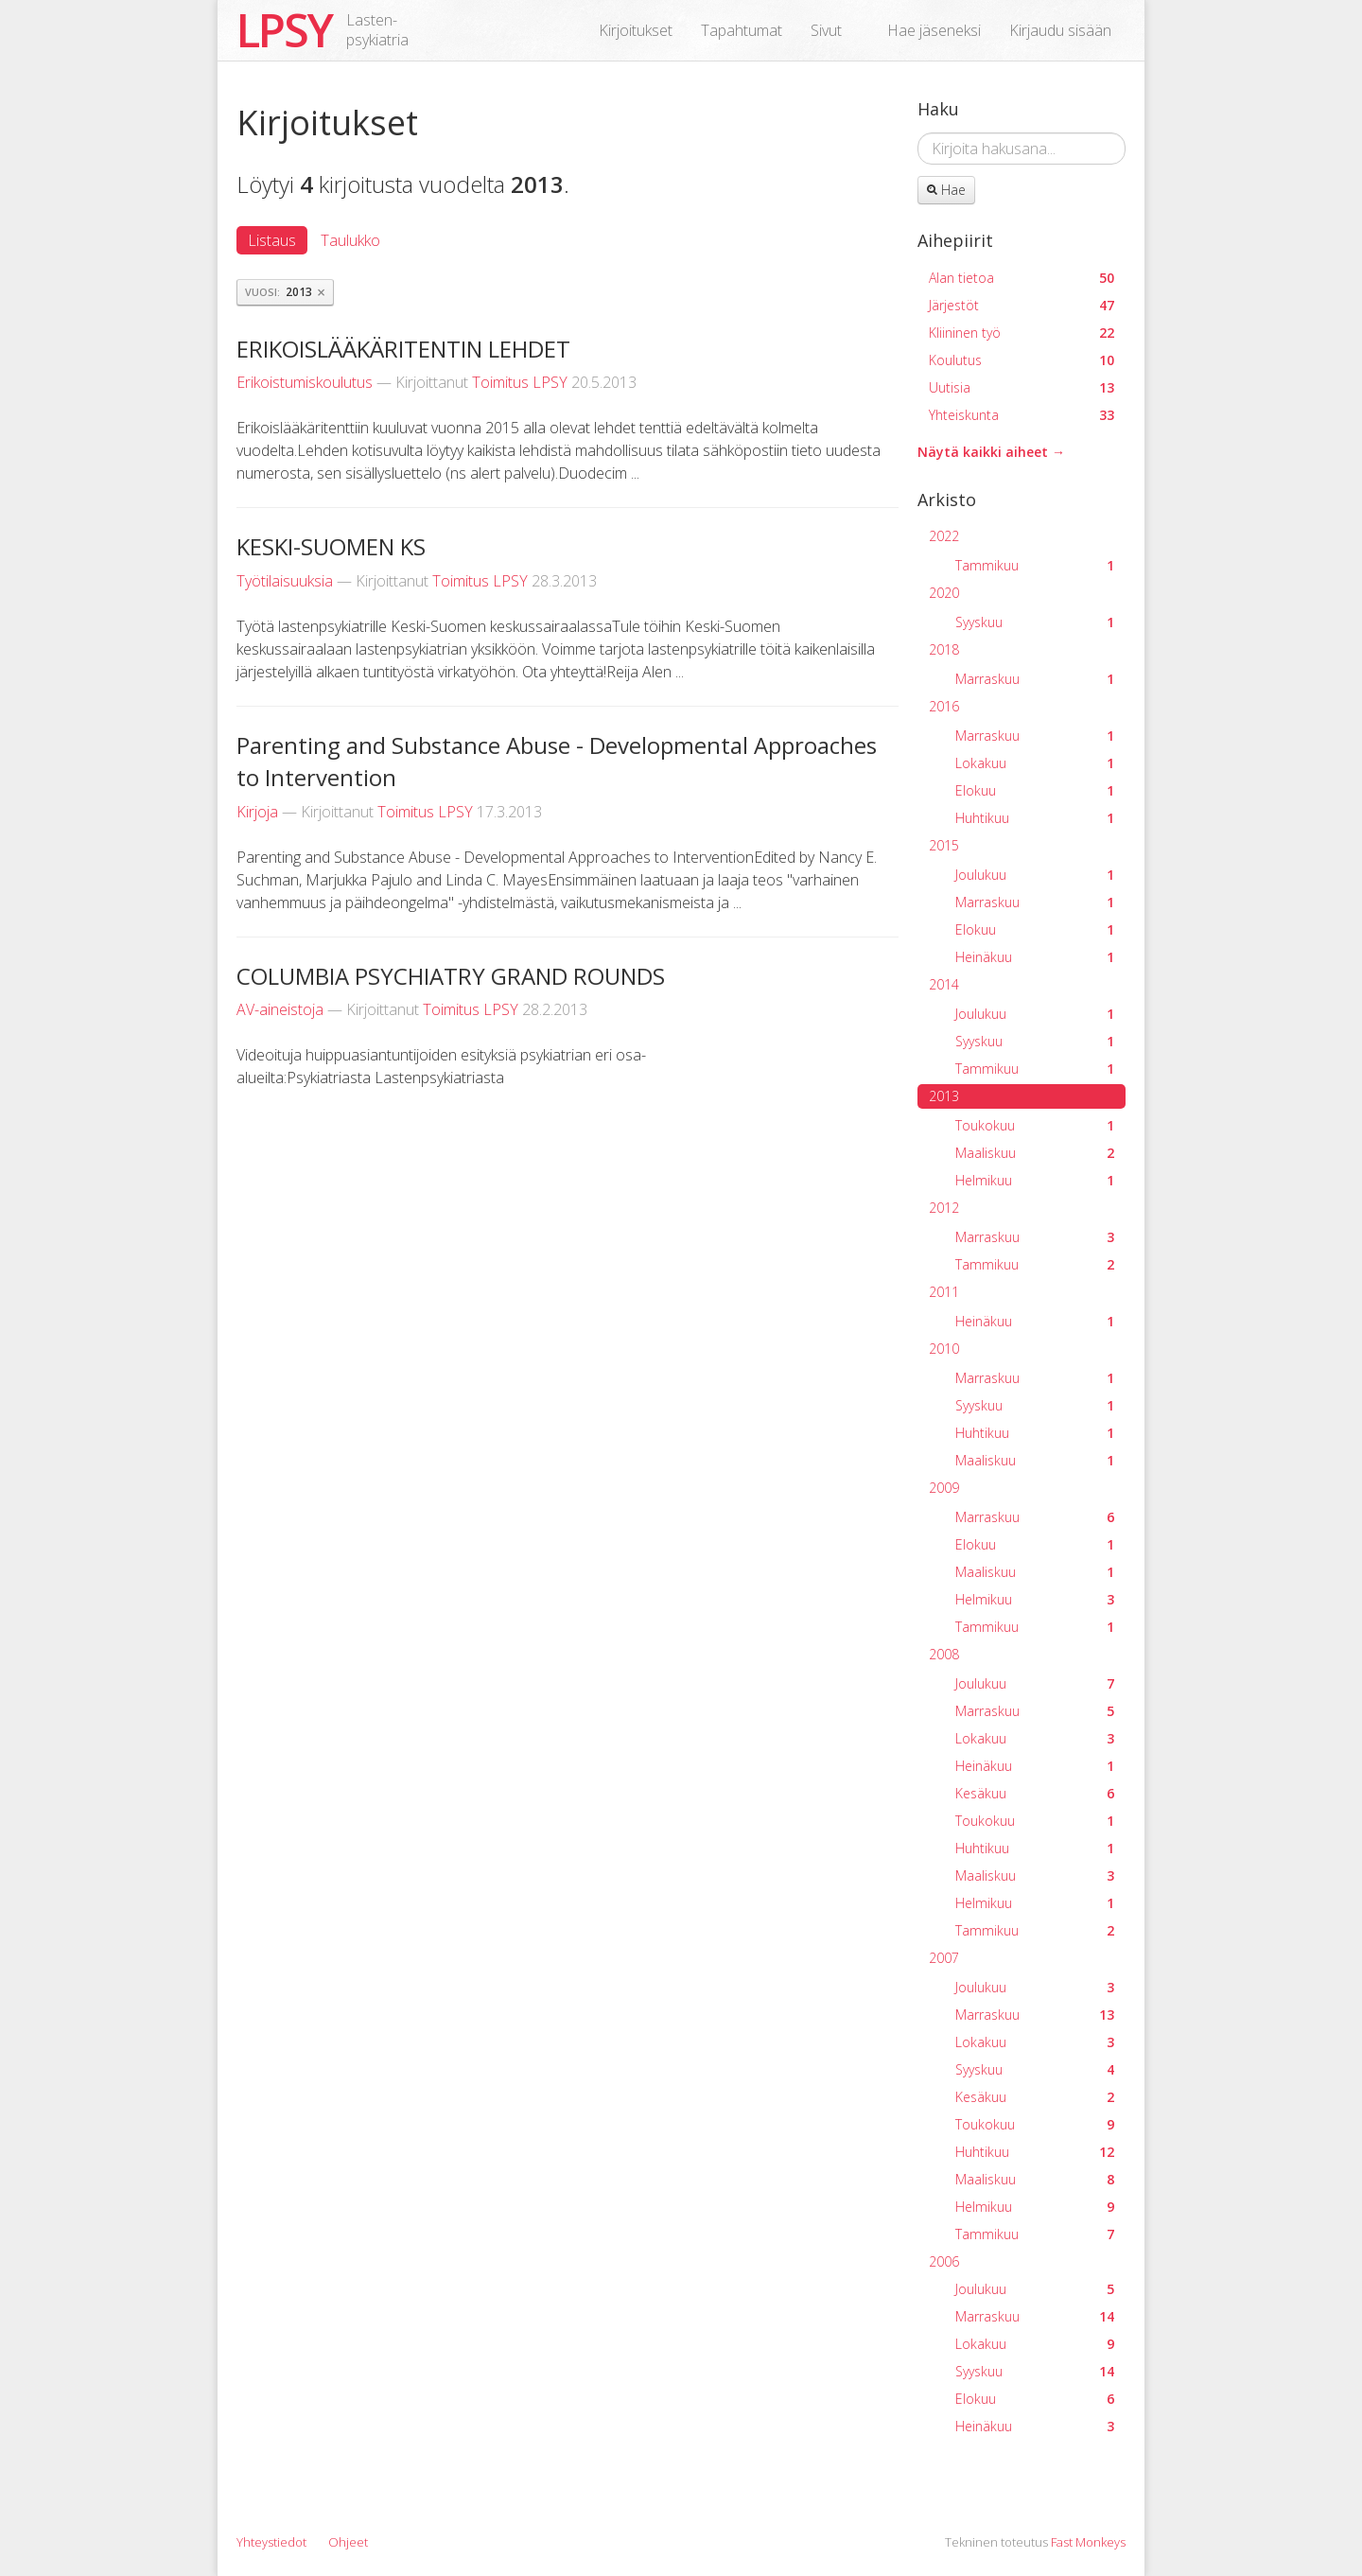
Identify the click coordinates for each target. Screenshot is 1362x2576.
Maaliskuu (1034, 1153)
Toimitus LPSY (520, 382)
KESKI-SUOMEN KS (331, 546)
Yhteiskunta (1021, 415)
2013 (944, 1096)
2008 (944, 1654)
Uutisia (1021, 387)
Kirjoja (257, 811)
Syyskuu (1034, 622)
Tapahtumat (741, 30)
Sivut (826, 30)
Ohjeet (348, 2541)
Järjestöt (1021, 305)
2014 (944, 984)
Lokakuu (1034, 763)
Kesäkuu (1034, 1793)
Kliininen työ (1021, 333)
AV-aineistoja (279, 1009)
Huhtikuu (1034, 818)
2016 (944, 706)
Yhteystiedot (271, 2541)
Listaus (272, 240)
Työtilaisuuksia (284, 580)
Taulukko (350, 240)
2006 (944, 2261)
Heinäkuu (1034, 957)
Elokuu (1034, 790)
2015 (944, 845)
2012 (944, 1208)
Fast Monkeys (1088, 2541)
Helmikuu (1034, 1180)
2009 (944, 1488)
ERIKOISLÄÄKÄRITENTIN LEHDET (403, 348)
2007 (944, 1958)
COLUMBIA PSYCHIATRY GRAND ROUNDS (450, 975)
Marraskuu (1034, 679)
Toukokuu (1034, 1125)
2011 (944, 1292)
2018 (944, 649)
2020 (944, 593)
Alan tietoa (1021, 278)
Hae (946, 190)
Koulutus (1021, 360)
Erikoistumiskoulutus (304, 382)
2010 (944, 1349)
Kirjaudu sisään (1060, 30)
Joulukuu (1034, 875)
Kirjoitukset (635, 30)
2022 (944, 536)
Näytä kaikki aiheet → (991, 452)
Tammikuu (1034, 565)
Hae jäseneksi (934, 30)
